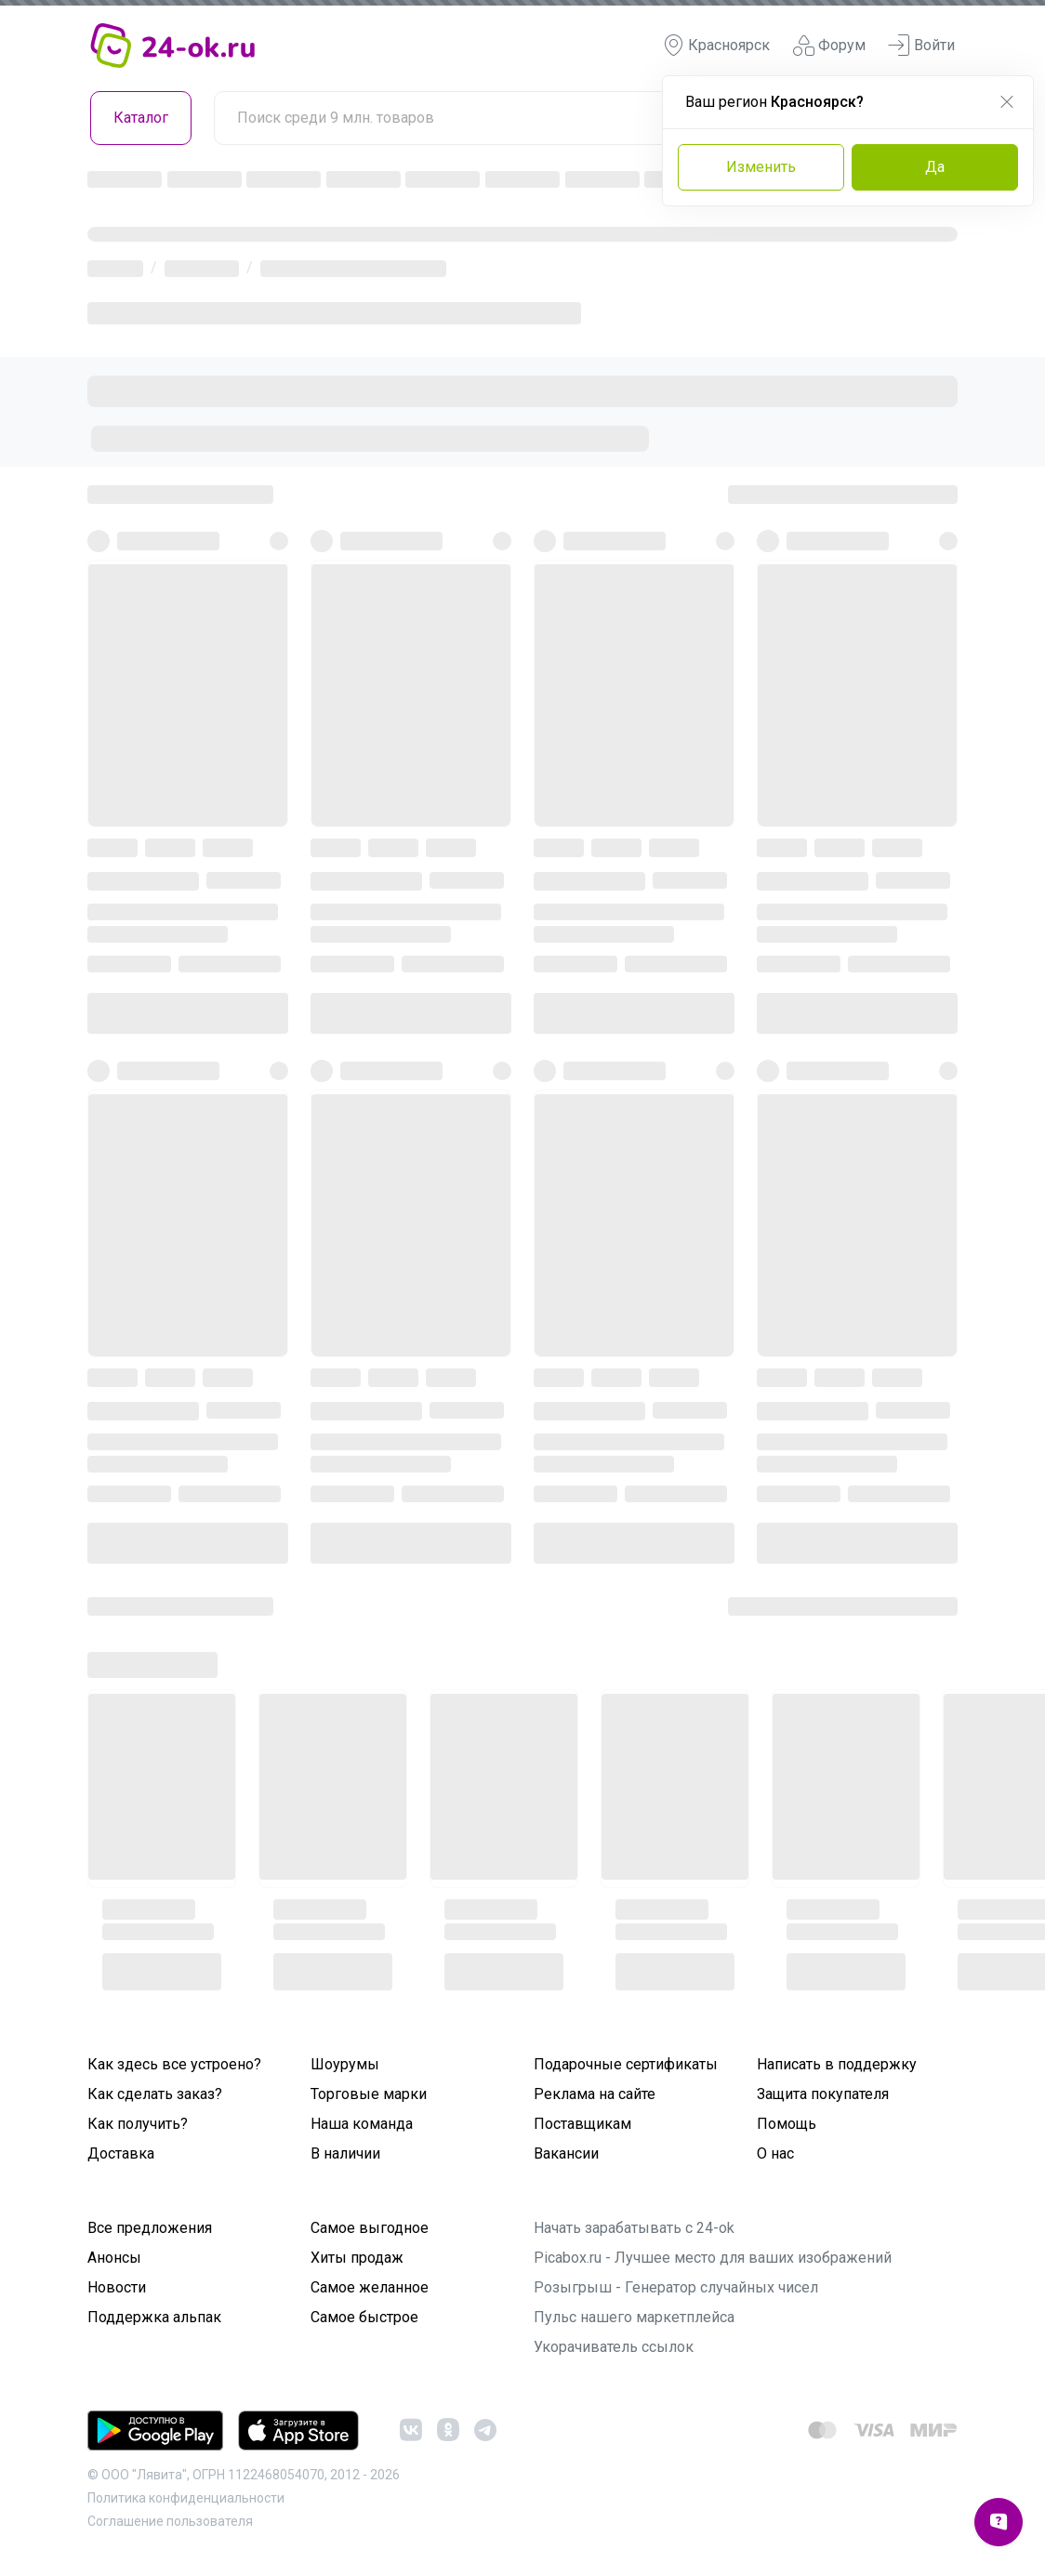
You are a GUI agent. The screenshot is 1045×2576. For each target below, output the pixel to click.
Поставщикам (582, 2124)
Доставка (120, 2153)
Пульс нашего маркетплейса (634, 2317)
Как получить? (137, 2124)
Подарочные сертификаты (626, 2064)
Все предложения (149, 2228)
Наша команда (362, 2124)
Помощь (786, 2124)
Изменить (761, 167)
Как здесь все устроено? (174, 2064)
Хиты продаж (357, 2257)
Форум (829, 45)
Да (935, 167)
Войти (921, 45)
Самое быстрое (364, 2317)
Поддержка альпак (154, 2317)
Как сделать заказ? (154, 2094)
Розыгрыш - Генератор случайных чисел (676, 2287)
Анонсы (114, 2257)
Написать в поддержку (837, 2064)
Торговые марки (369, 2094)
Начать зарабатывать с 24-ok (634, 2228)
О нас (775, 2153)
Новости (116, 2287)
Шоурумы (345, 2064)
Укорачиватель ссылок (614, 2347)
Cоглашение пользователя (170, 2521)
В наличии (345, 2153)
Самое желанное (370, 2287)
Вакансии (566, 2153)
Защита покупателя (823, 2094)
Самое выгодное (370, 2228)
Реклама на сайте (594, 2094)
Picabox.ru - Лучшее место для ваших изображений (713, 2257)
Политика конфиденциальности (185, 2497)
